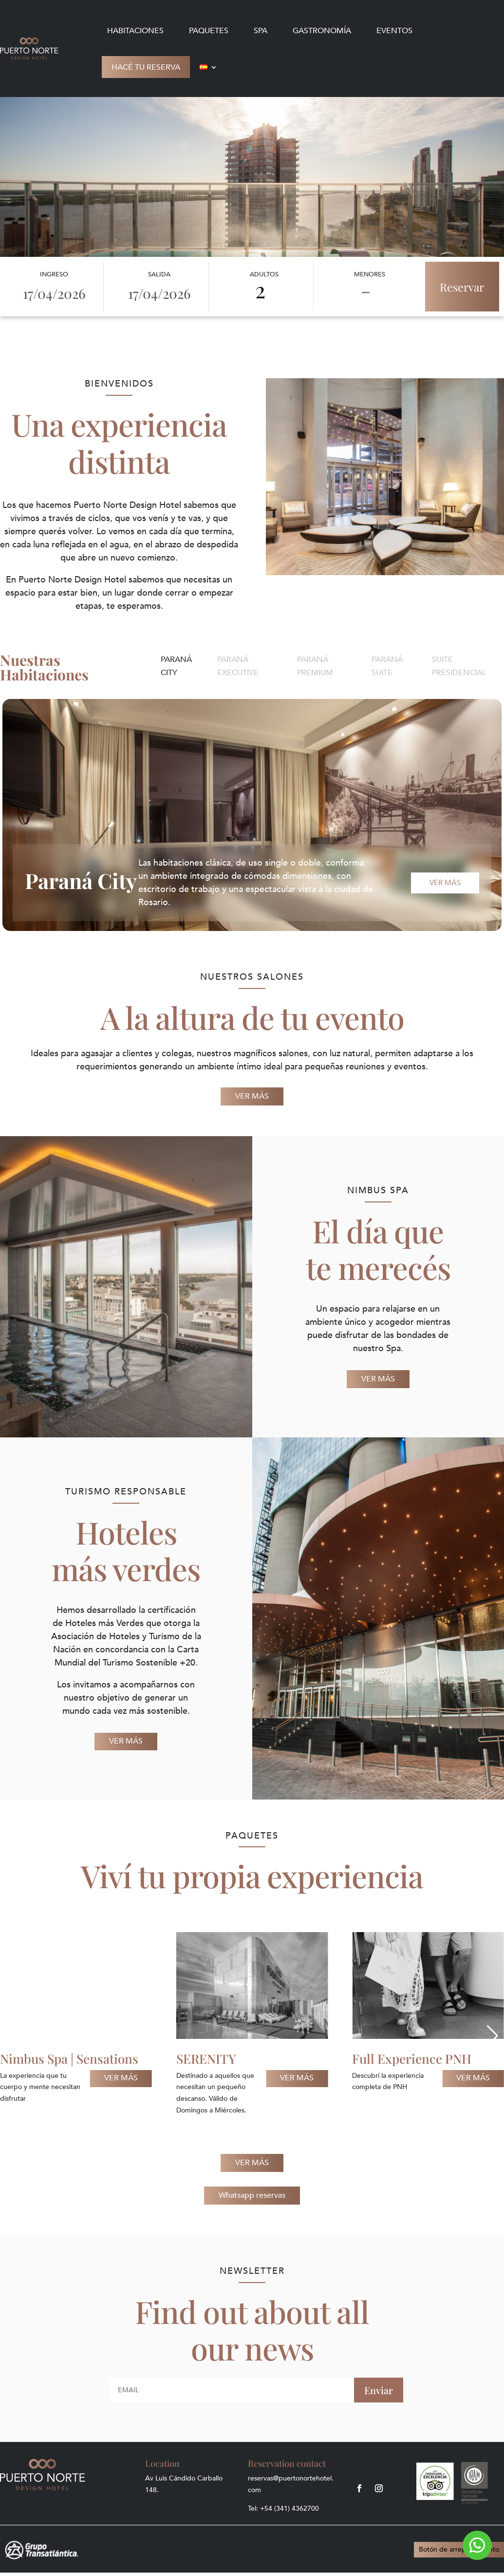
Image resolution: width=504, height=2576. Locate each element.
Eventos (394, 30)
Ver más (445, 883)
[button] (11, 2036)
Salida (159, 274)
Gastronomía (322, 30)
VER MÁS (252, 1096)
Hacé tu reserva (146, 67)
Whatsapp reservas (252, 2195)
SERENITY (206, 2058)
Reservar (462, 286)
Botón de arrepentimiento (459, 2549)
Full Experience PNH (411, 2058)
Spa (260, 30)
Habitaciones (135, 30)
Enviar (378, 2390)
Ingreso (54, 274)
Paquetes (208, 30)
